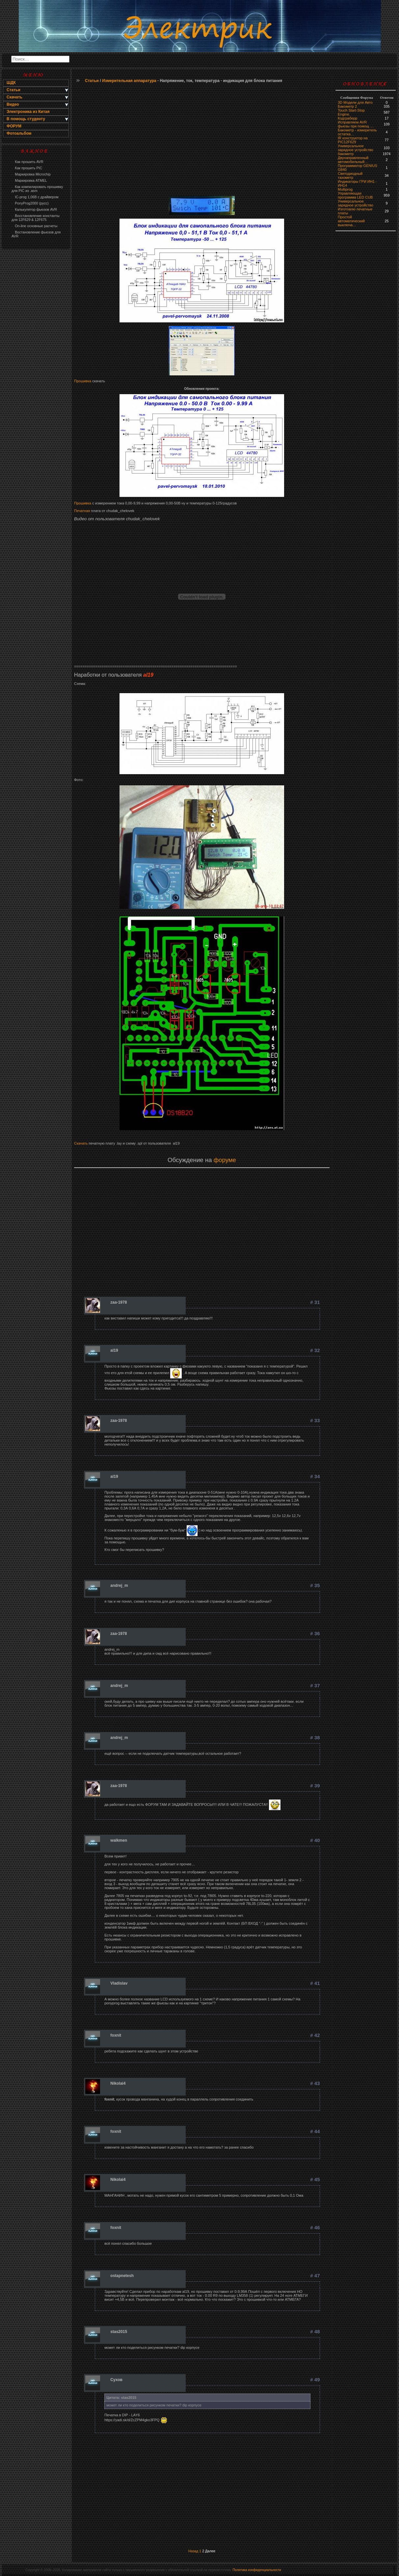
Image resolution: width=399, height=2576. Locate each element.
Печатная (82, 511)
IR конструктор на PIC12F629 (353, 140)
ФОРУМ (14, 126)
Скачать (81, 1143)
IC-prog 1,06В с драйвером (35, 197)
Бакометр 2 (347, 106)
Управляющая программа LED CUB (355, 195)
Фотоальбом (19, 133)
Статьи (92, 80)
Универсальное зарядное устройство (355, 148)
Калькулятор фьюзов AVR (34, 209)
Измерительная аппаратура (129, 80)
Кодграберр (347, 118)
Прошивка (82, 381)
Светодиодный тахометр (350, 175)
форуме (225, 1159)
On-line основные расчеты (34, 226)
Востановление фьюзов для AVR (36, 234)
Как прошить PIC (27, 168)
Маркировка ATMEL (29, 180)
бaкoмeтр (346, 154)
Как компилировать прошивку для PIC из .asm (37, 189)
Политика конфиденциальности (256, 2570)
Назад (193, 2551)
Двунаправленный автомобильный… (353, 160)
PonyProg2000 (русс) (30, 203)
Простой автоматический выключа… (351, 221)
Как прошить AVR (27, 162)
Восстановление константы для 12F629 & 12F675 (36, 218)
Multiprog (345, 189)
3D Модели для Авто (355, 102)
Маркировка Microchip (31, 174)
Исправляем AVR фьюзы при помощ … (356, 124)
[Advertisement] (36, 357)
